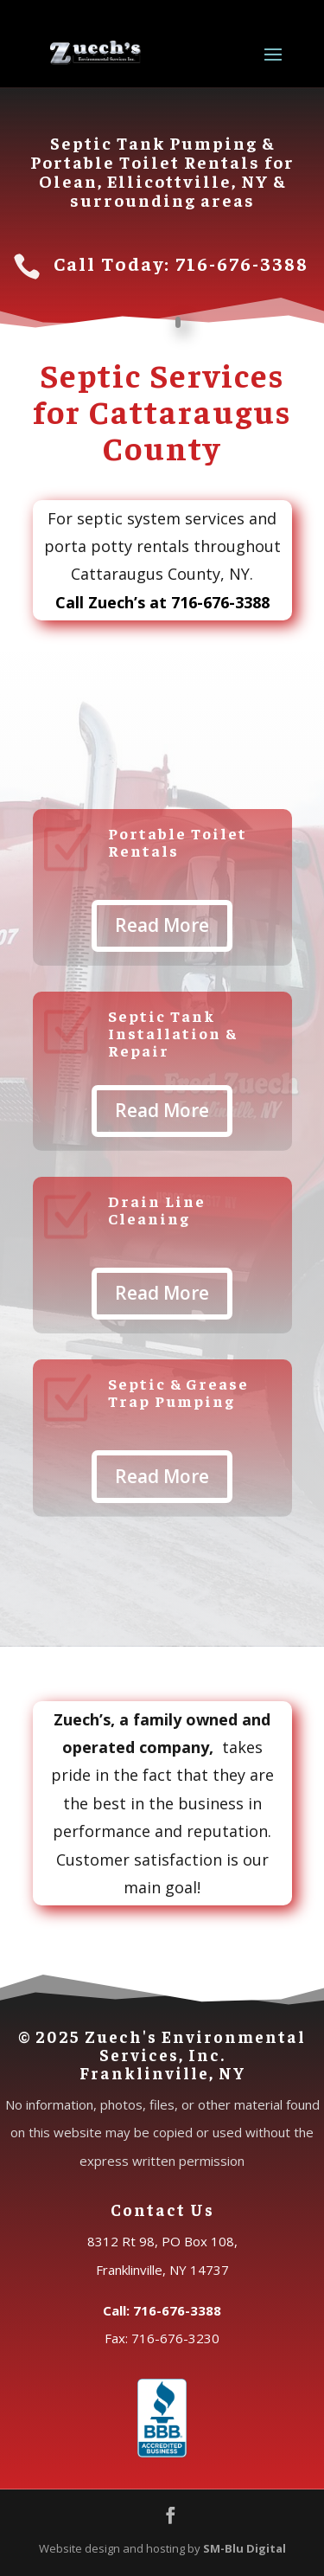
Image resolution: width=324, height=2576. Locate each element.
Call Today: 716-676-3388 (181, 263)
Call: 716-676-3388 (162, 2310)
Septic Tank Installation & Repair (172, 1032)
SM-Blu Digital (244, 2548)
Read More (162, 925)
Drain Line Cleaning (157, 1209)
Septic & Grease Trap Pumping (178, 1391)
